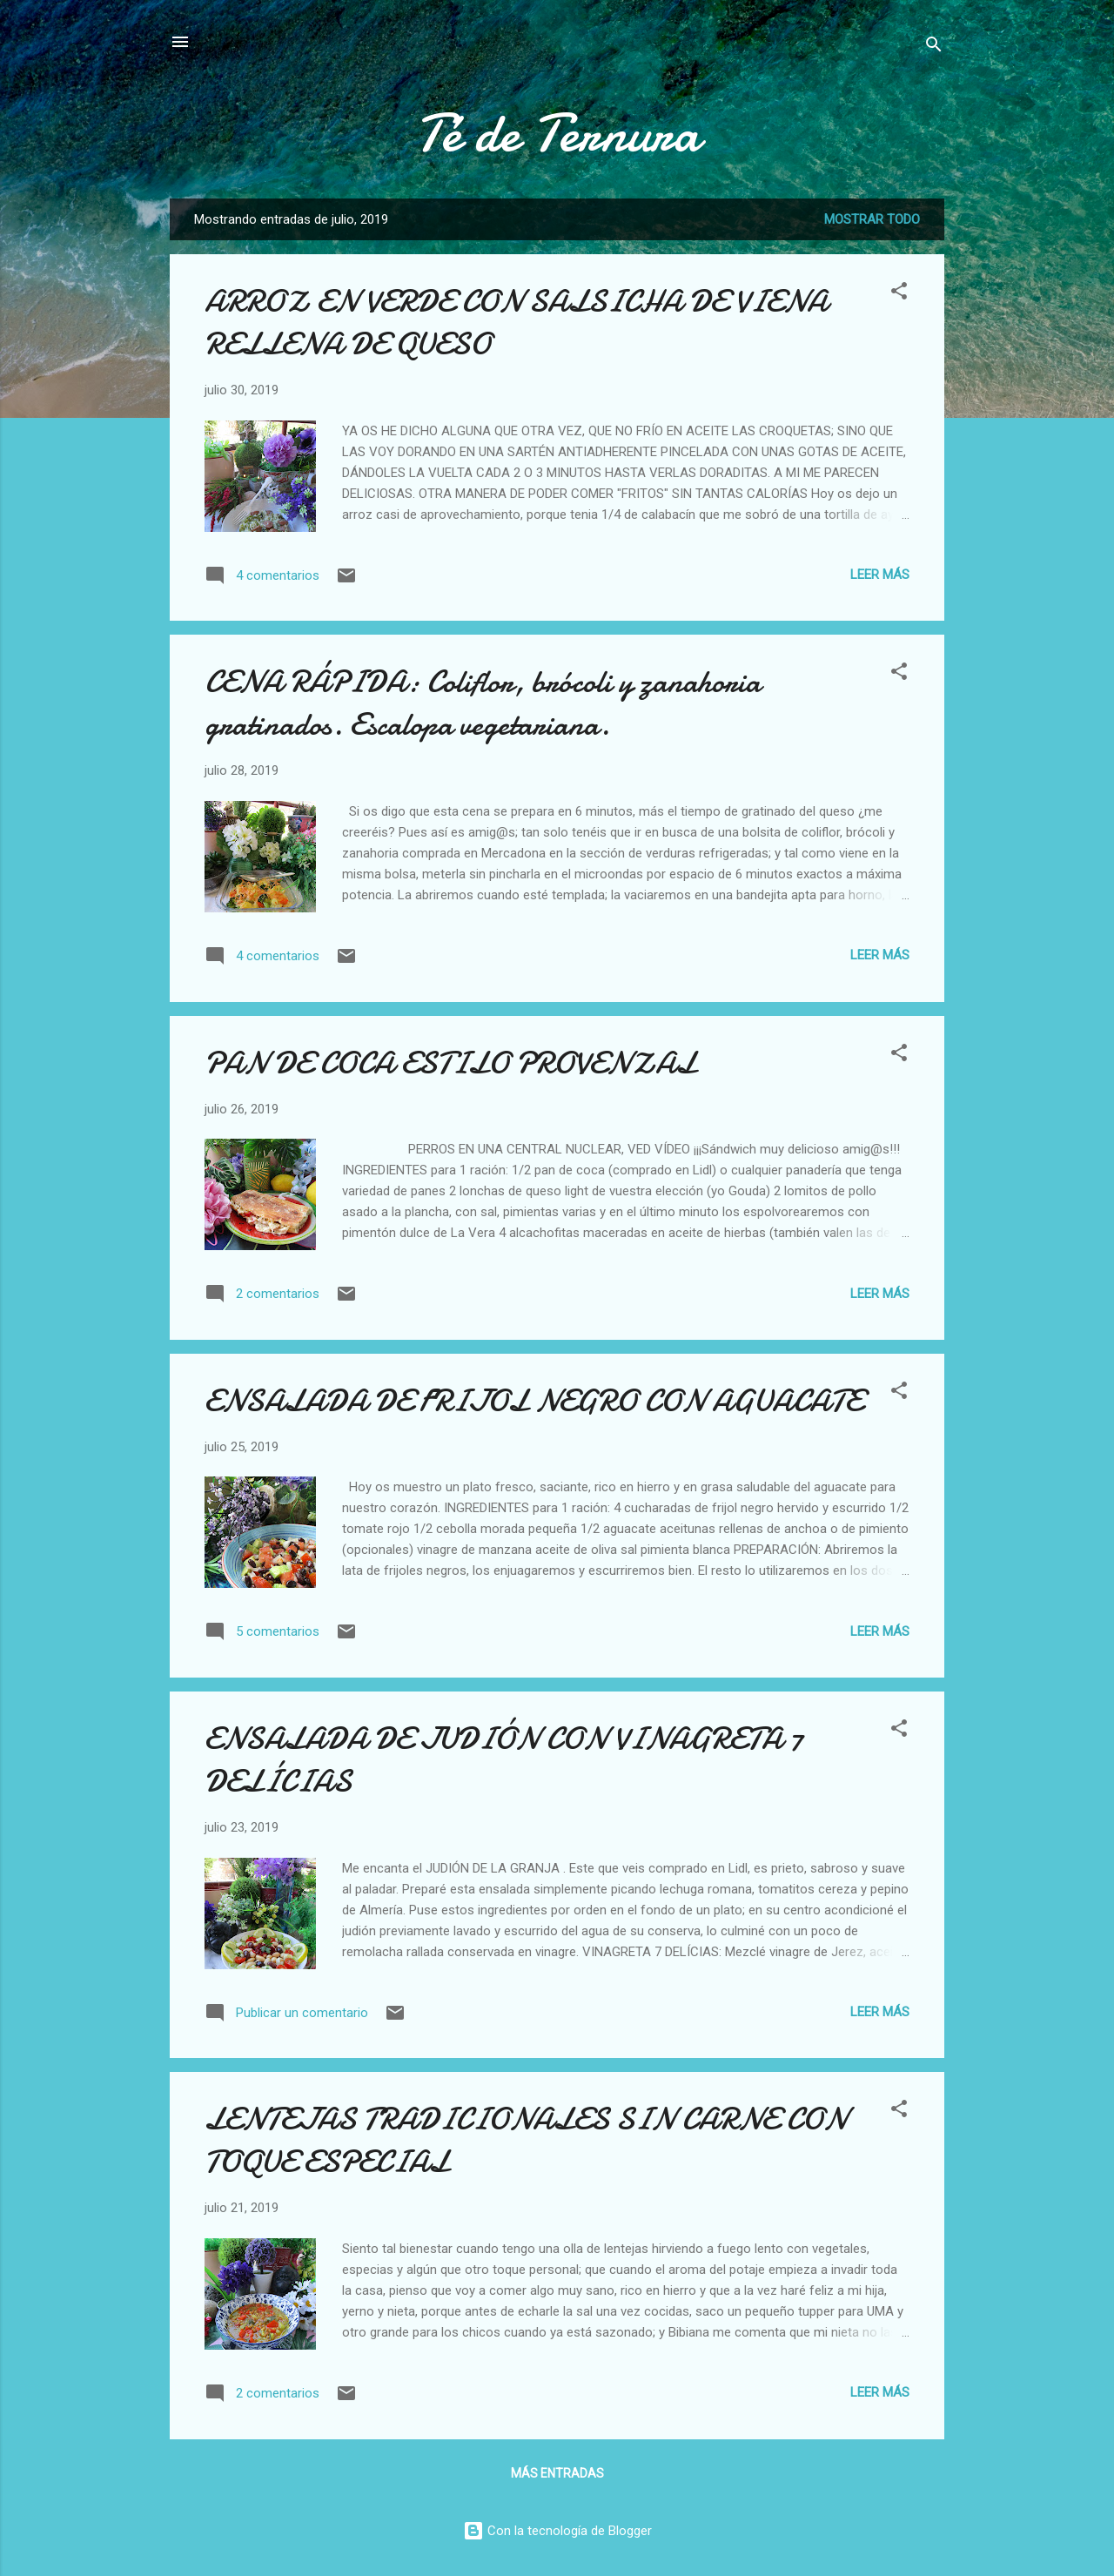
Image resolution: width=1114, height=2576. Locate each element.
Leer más (879, 574)
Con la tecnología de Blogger (557, 2531)
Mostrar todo (872, 219)
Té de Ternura (557, 133)
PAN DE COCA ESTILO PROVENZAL (450, 1063)
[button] (899, 293)
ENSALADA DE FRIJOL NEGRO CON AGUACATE (533, 1401)
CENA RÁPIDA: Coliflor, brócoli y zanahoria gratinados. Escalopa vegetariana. (483, 703)
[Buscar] (933, 47)
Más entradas (557, 2473)
